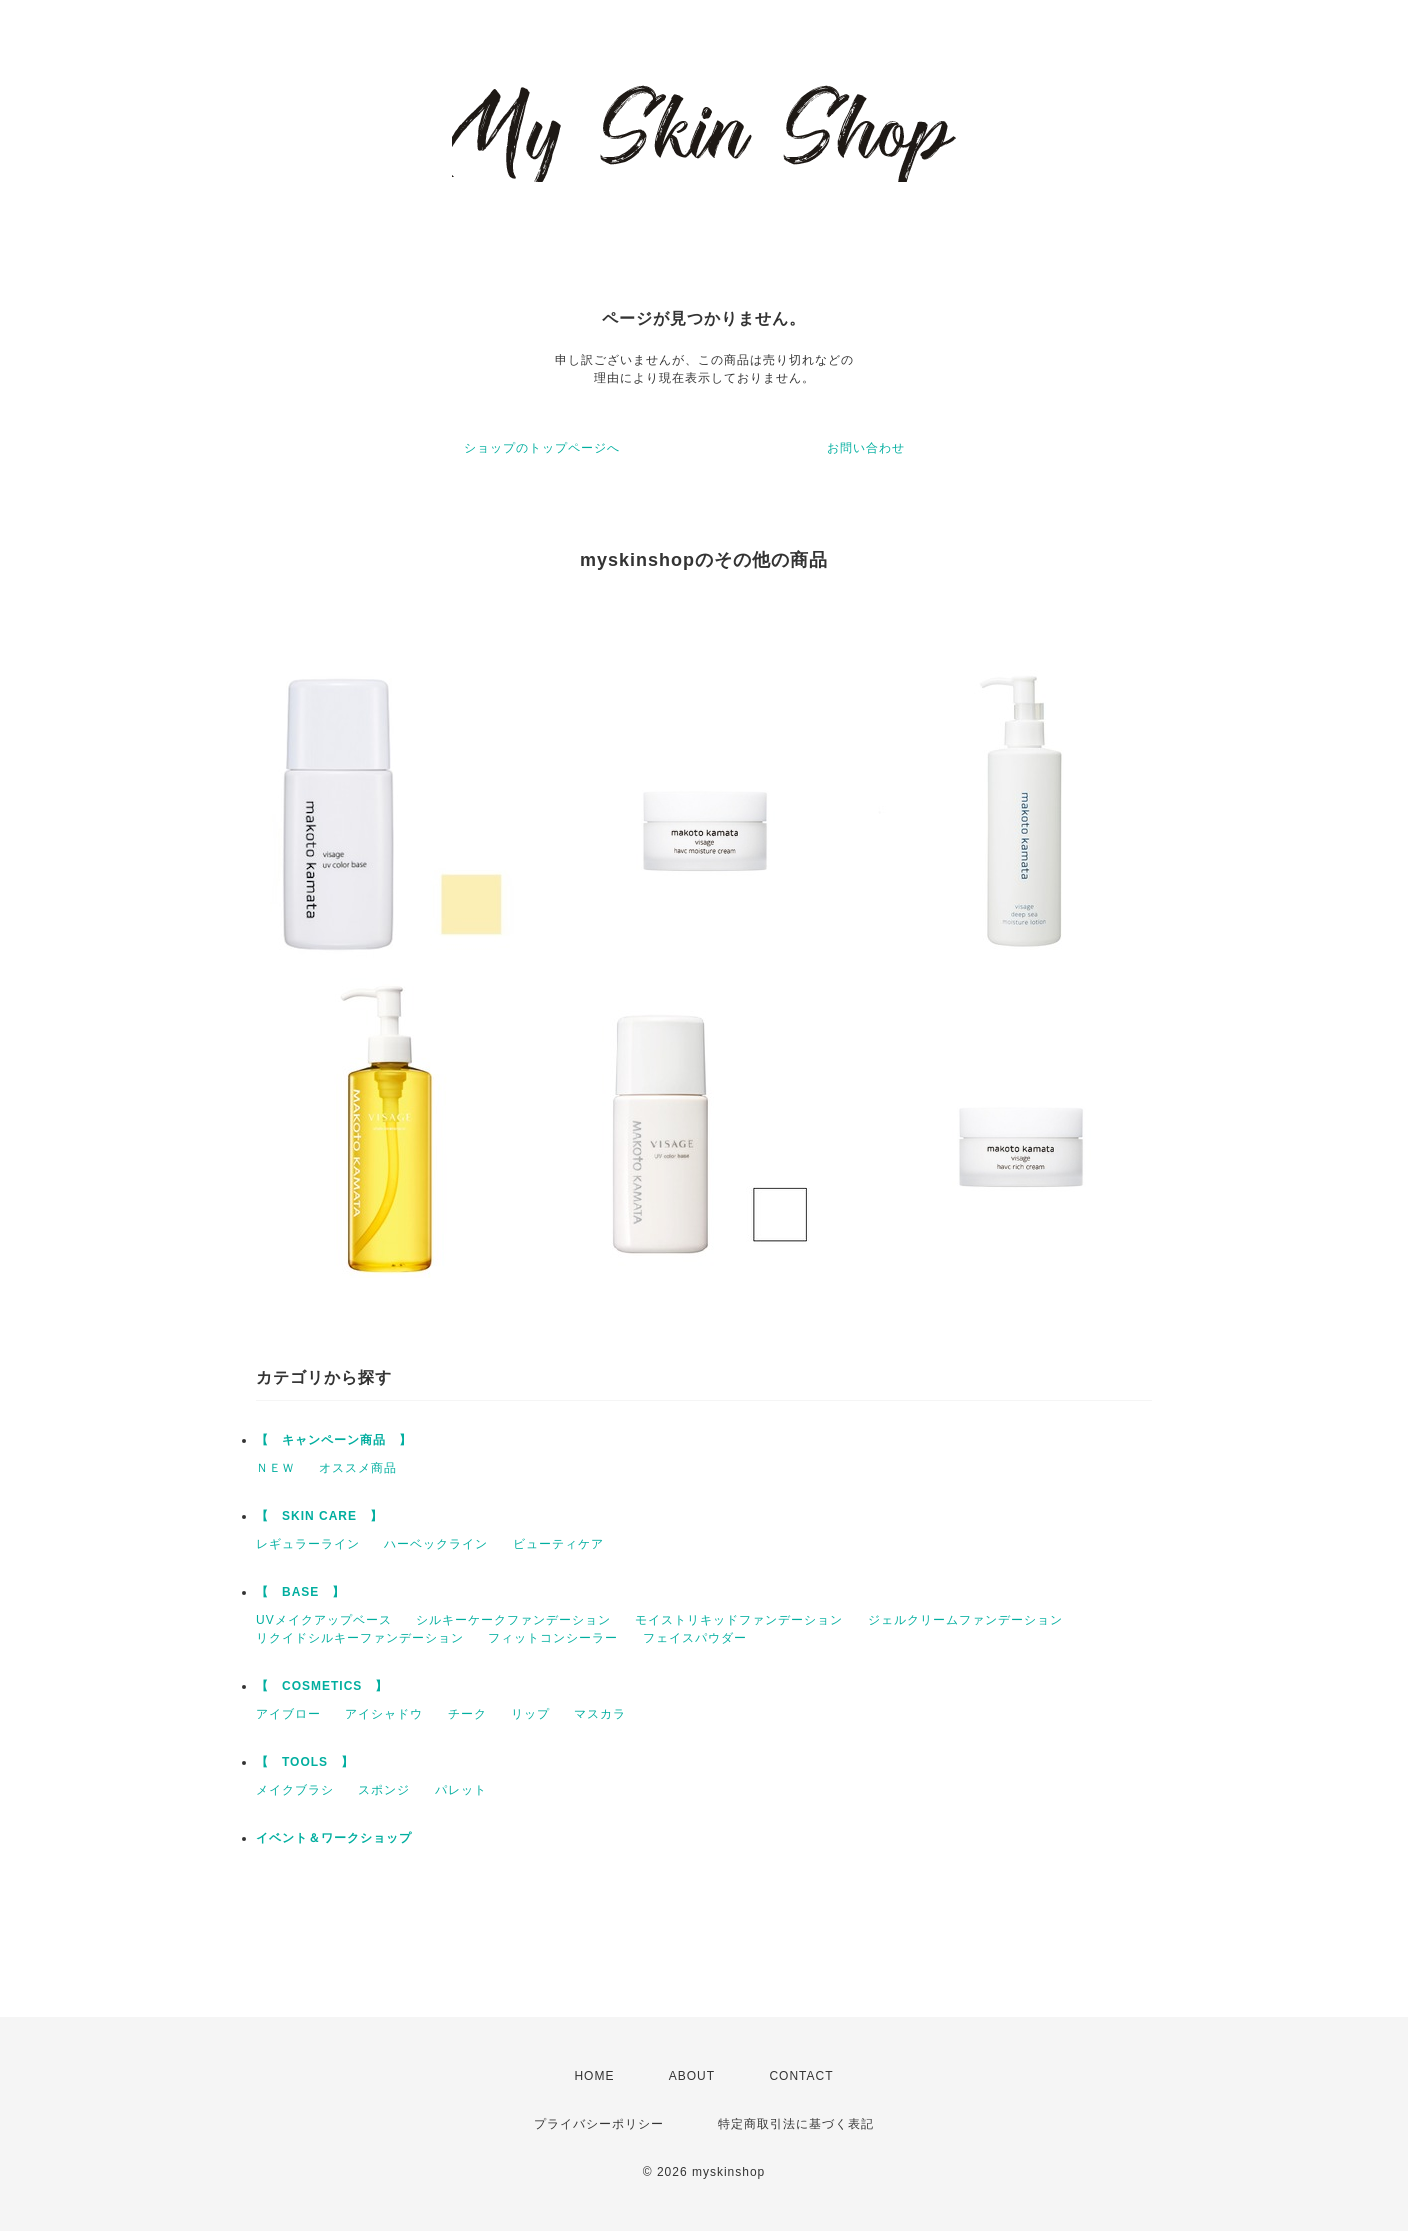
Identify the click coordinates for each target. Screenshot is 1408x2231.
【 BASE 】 (300, 1592)
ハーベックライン (436, 1544)
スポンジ (384, 1790)
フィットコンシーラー (553, 1638)
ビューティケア (558, 1544)
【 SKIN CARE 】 (319, 1516)
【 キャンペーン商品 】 (334, 1440)
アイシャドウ (384, 1714)
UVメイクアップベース (324, 1620)
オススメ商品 (358, 1468)
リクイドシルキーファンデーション (360, 1638)
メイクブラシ (295, 1790)
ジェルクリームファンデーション (965, 1620)
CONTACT (801, 2076)
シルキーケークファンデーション (513, 1620)
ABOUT (692, 2076)
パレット (461, 1790)
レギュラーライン (308, 1544)
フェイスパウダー (695, 1638)
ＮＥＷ (275, 1468)
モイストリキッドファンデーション (739, 1620)
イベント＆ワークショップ (334, 1838)
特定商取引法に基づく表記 (796, 2124)
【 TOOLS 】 (305, 1762)
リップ (530, 1714)
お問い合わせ (866, 448)
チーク (467, 1714)
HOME (594, 2076)
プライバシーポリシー (599, 2124)
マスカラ (600, 1714)
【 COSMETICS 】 (322, 1686)
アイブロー (288, 1714)
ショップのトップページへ (542, 448)
